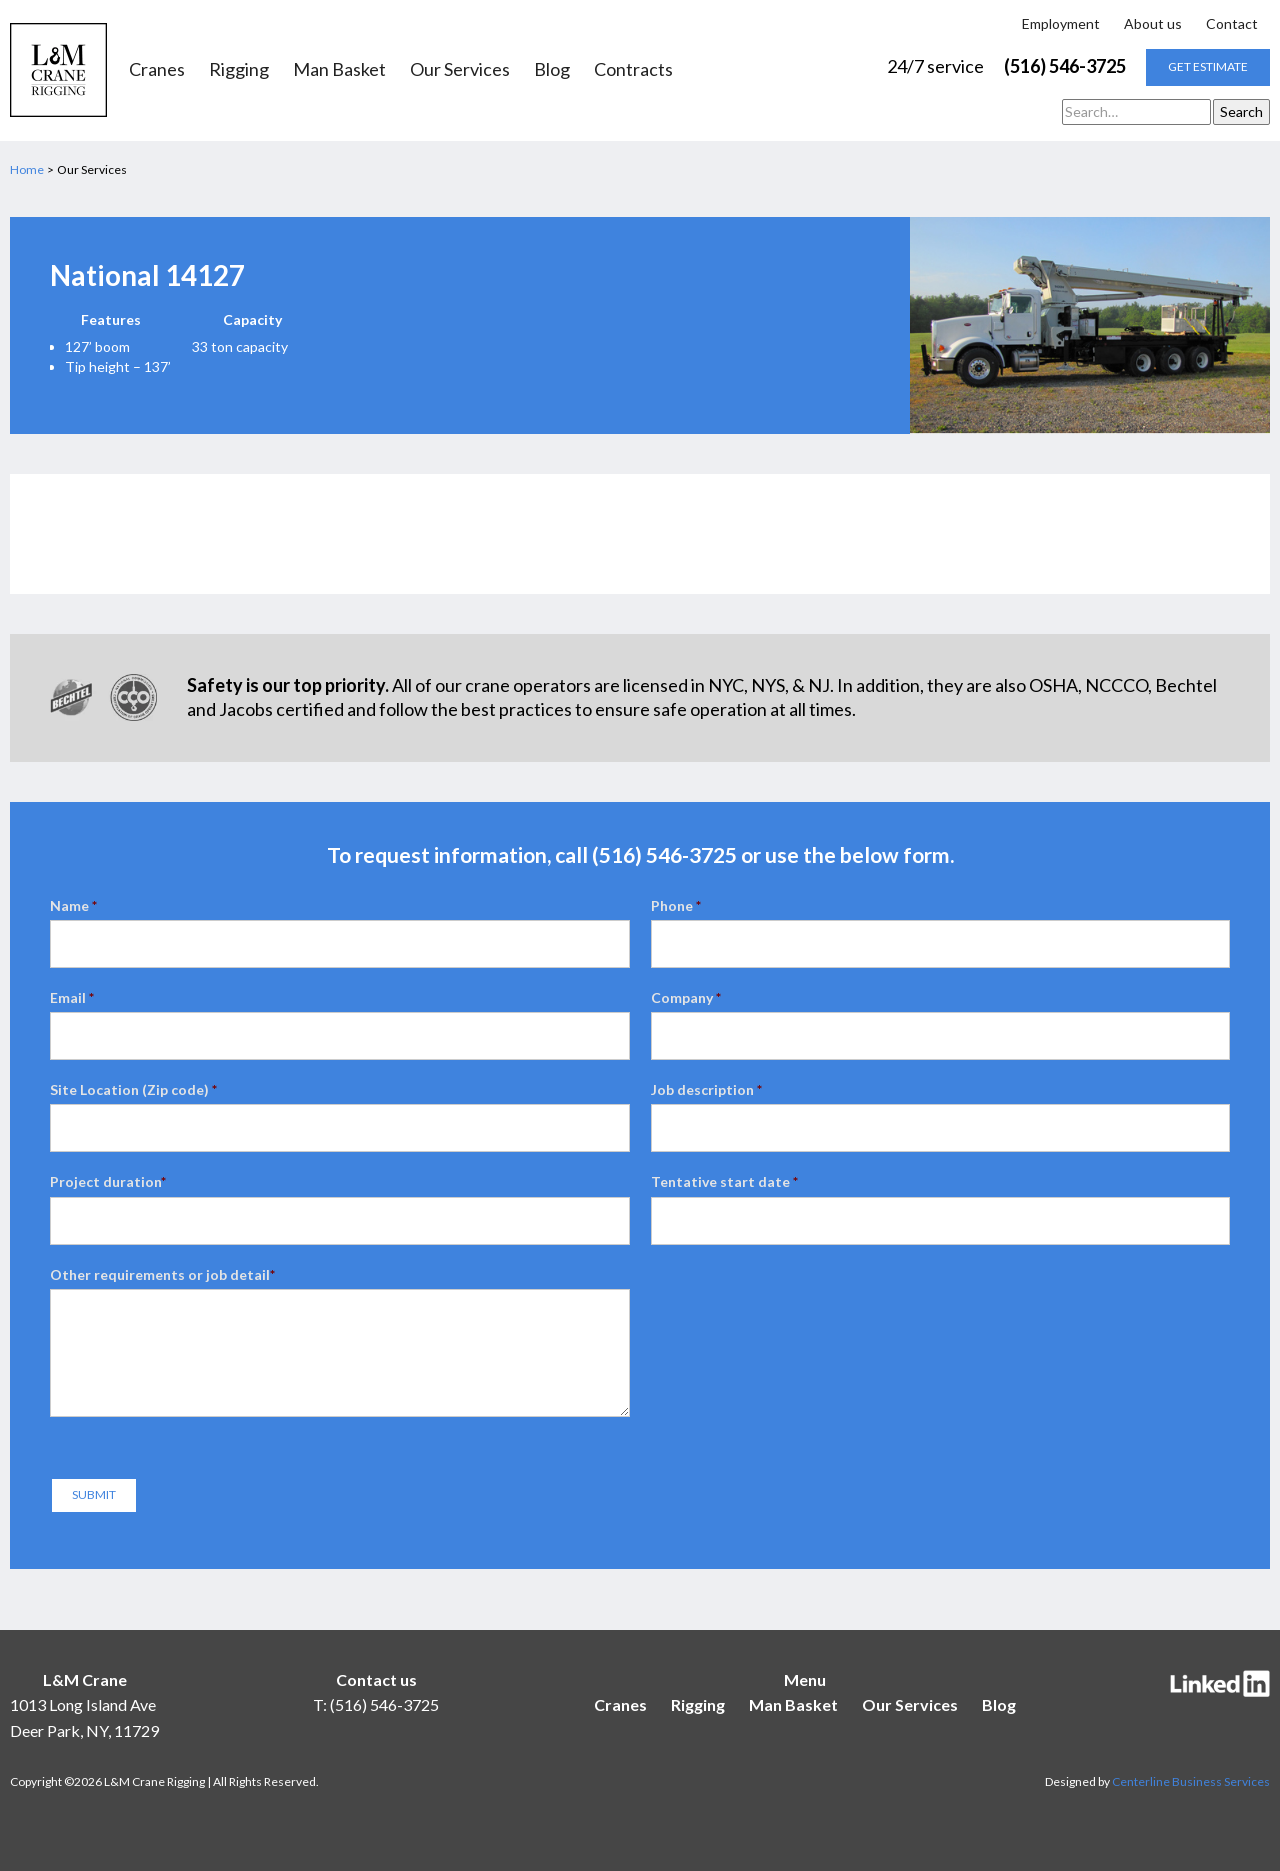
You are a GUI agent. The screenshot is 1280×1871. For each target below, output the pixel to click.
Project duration (108, 1181)
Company (686, 997)
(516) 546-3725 (1065, 66)
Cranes (157, 70)
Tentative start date (724, 1181)
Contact (1232, 23)
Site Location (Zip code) (133, 1089)
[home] (58, 70)
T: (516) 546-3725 (376, 1704)
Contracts (633, 70)
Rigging (239, 70)
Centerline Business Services (1191, 1781)
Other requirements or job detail (162, 1274)
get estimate (1208, 66)
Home (27, 169)
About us (1153, 23)
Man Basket (339, 70)
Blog (552, 70)
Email (72, 997)
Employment (1061, 23)
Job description (706, 1089)
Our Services (460, 70)
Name (73, 905)
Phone (676, 905)
